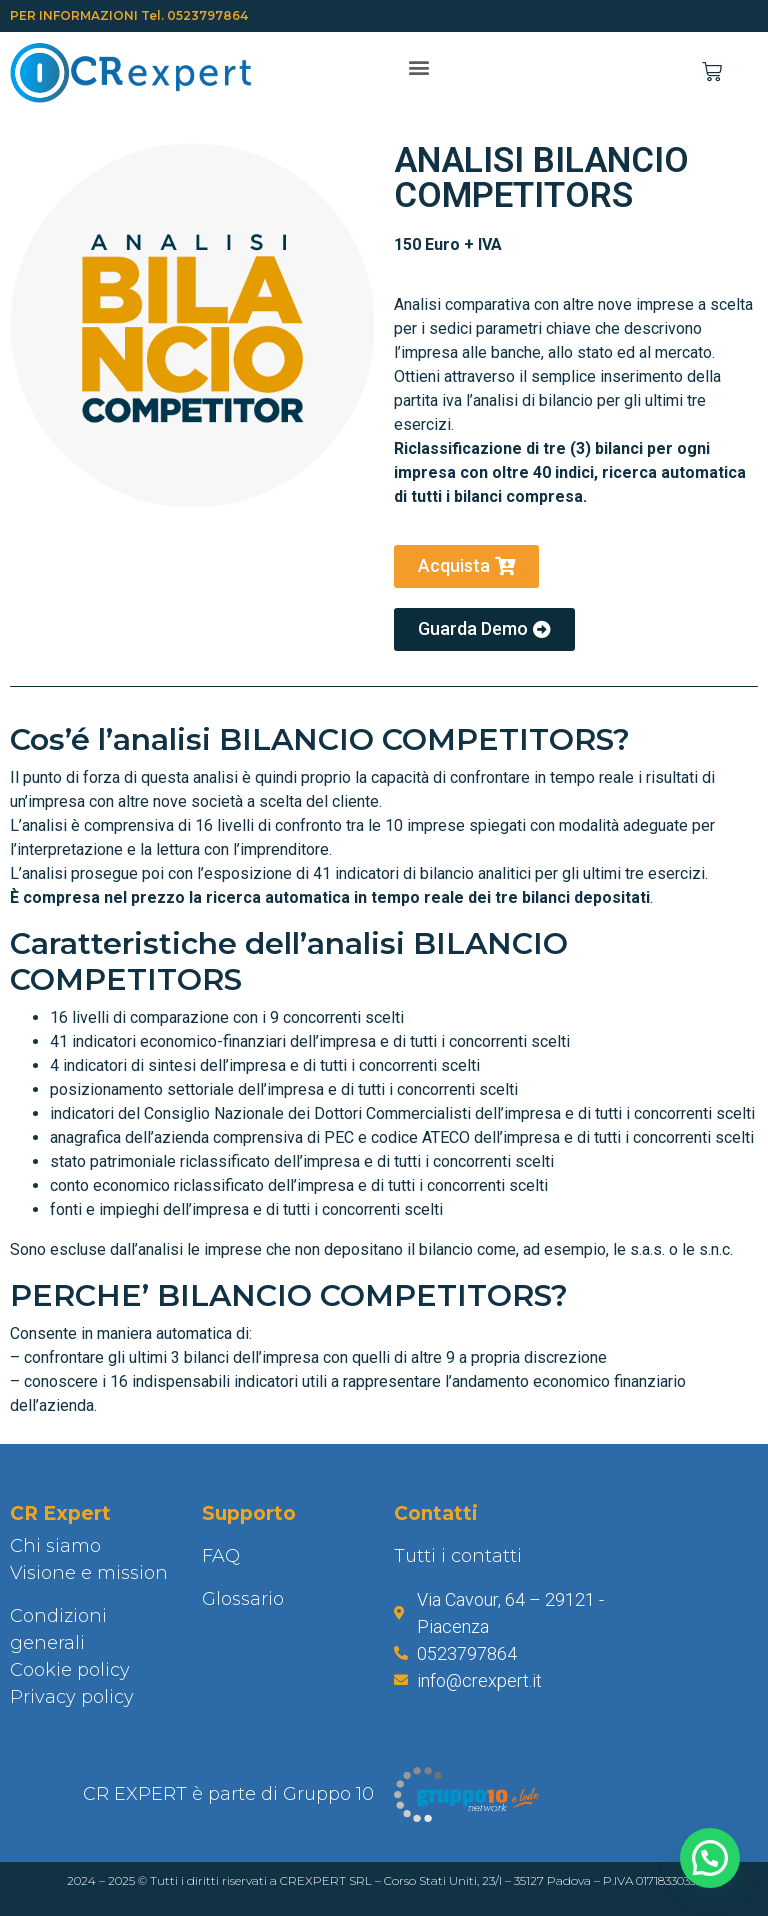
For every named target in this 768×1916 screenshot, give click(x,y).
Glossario (243, 1599)
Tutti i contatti (458, 1556)
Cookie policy (70, 1670)
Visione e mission (89, 1573)
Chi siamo (55, 1546)
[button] (418, 67)
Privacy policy (72, 1697)
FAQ (221, 1556)
